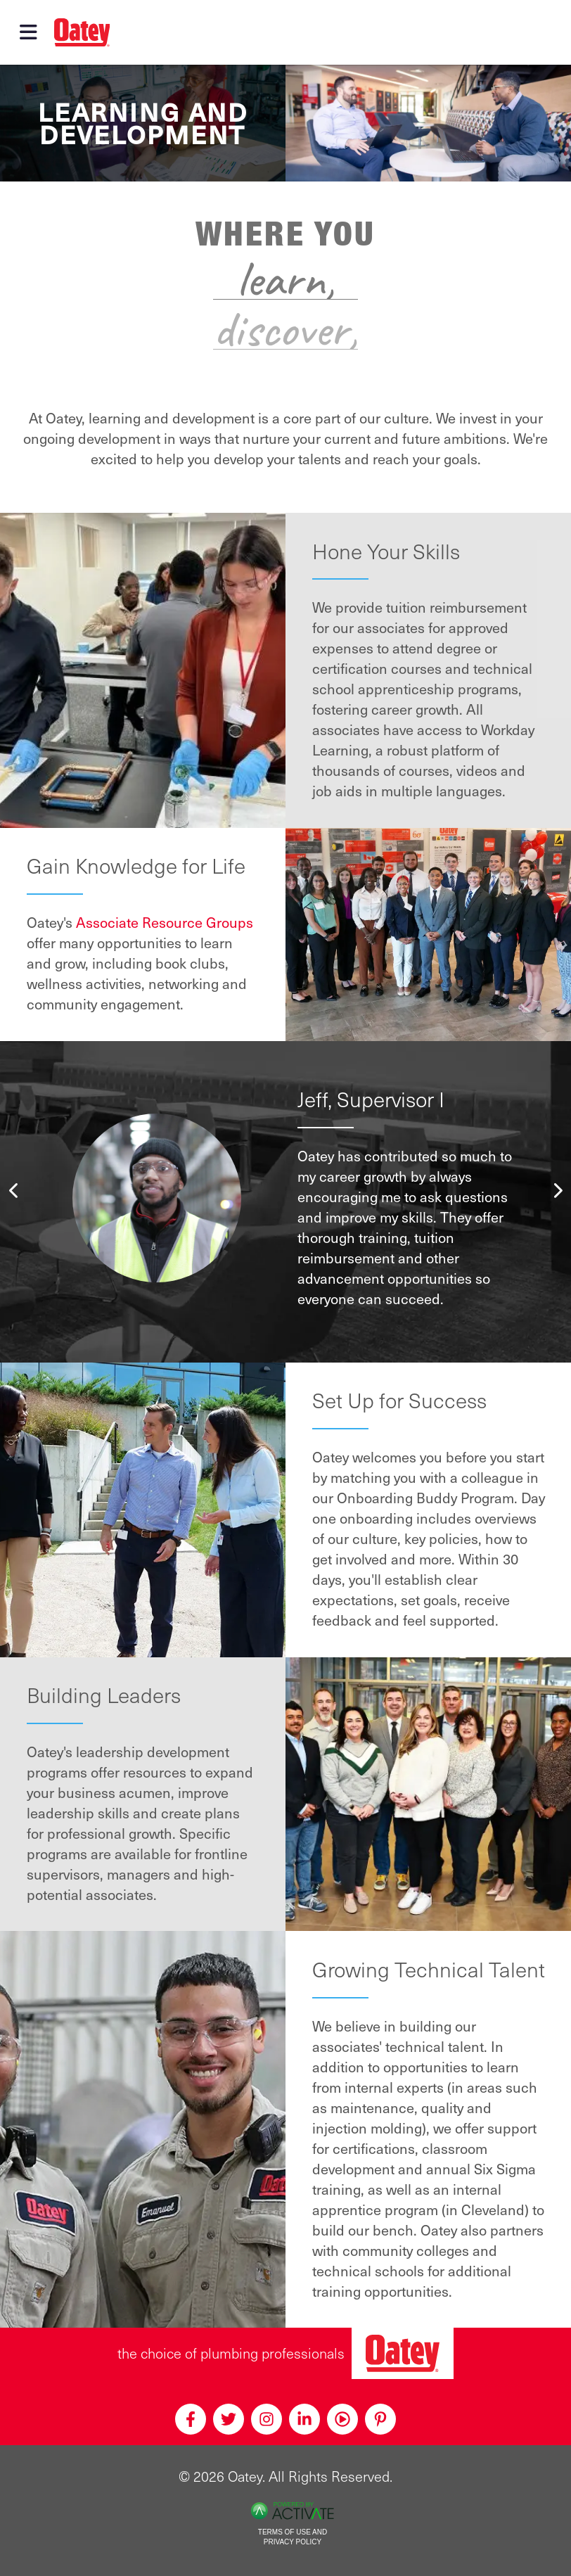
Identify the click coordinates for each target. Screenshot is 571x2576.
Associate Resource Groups (164, 922)
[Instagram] (266, 2419)
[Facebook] (190, 2419)
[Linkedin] (304, 2419)
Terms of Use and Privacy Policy (292, 2537)
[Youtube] (342, 2419)
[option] (286, 1198)
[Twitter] (228, 2419)
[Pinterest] (380, 2419)
